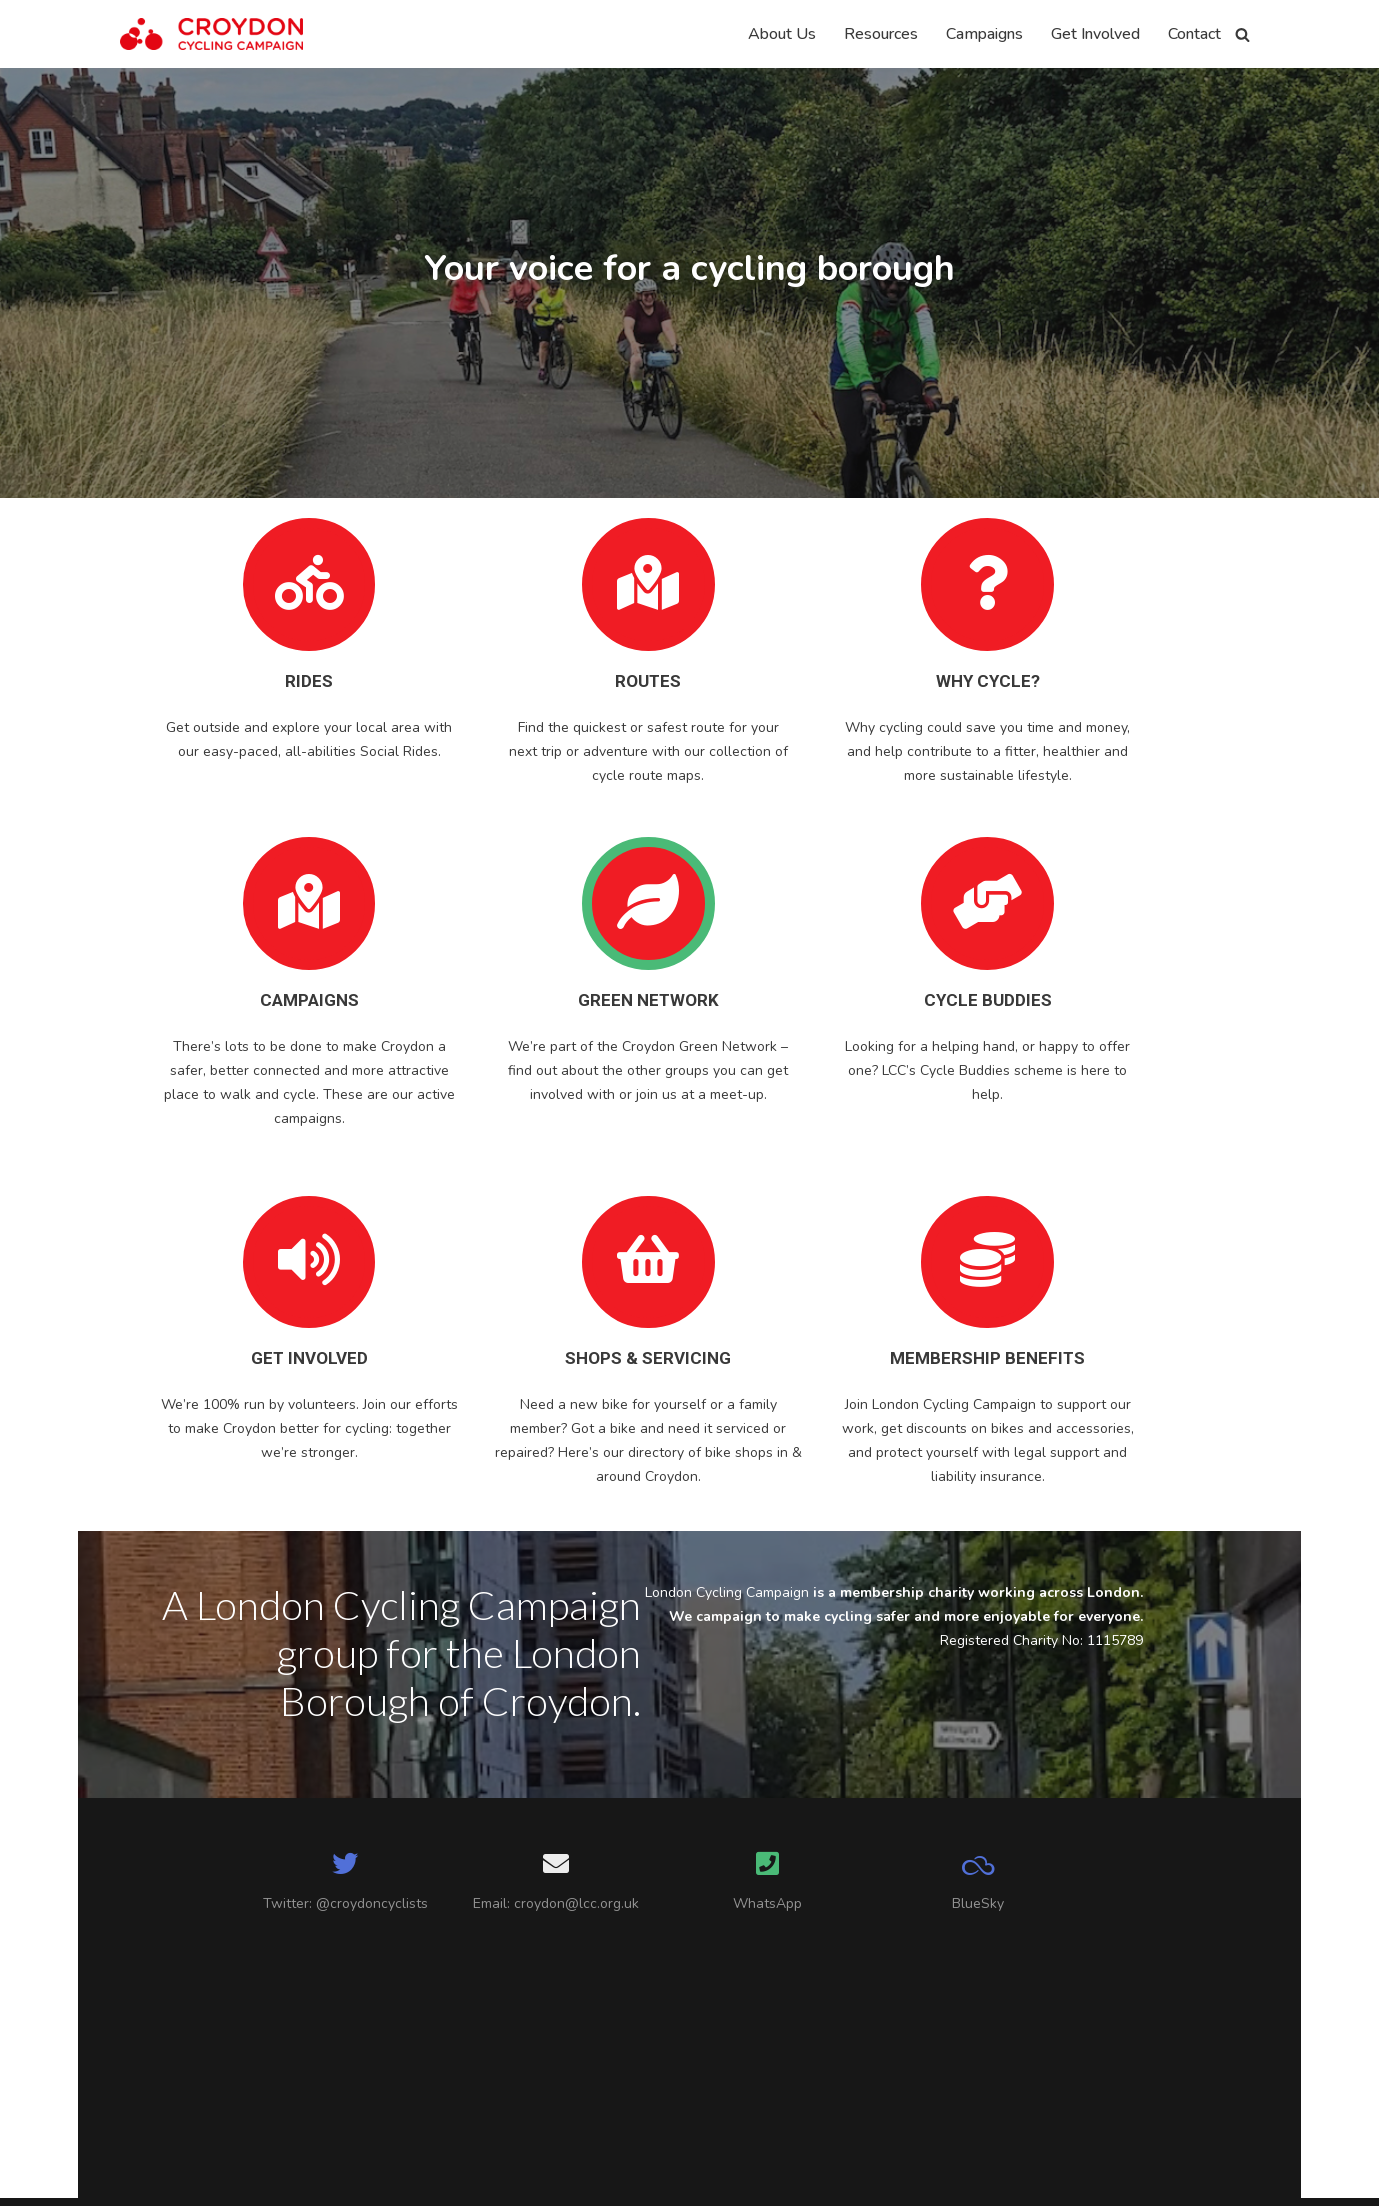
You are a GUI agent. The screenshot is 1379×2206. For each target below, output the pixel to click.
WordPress (301, 2180)
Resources (881, 34)
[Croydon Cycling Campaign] (211, 34)
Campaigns (984, 34)
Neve (139, 2180)
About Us (782, 34)
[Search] (1242, 34)
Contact (1194, 34)
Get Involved (1095, 34)
